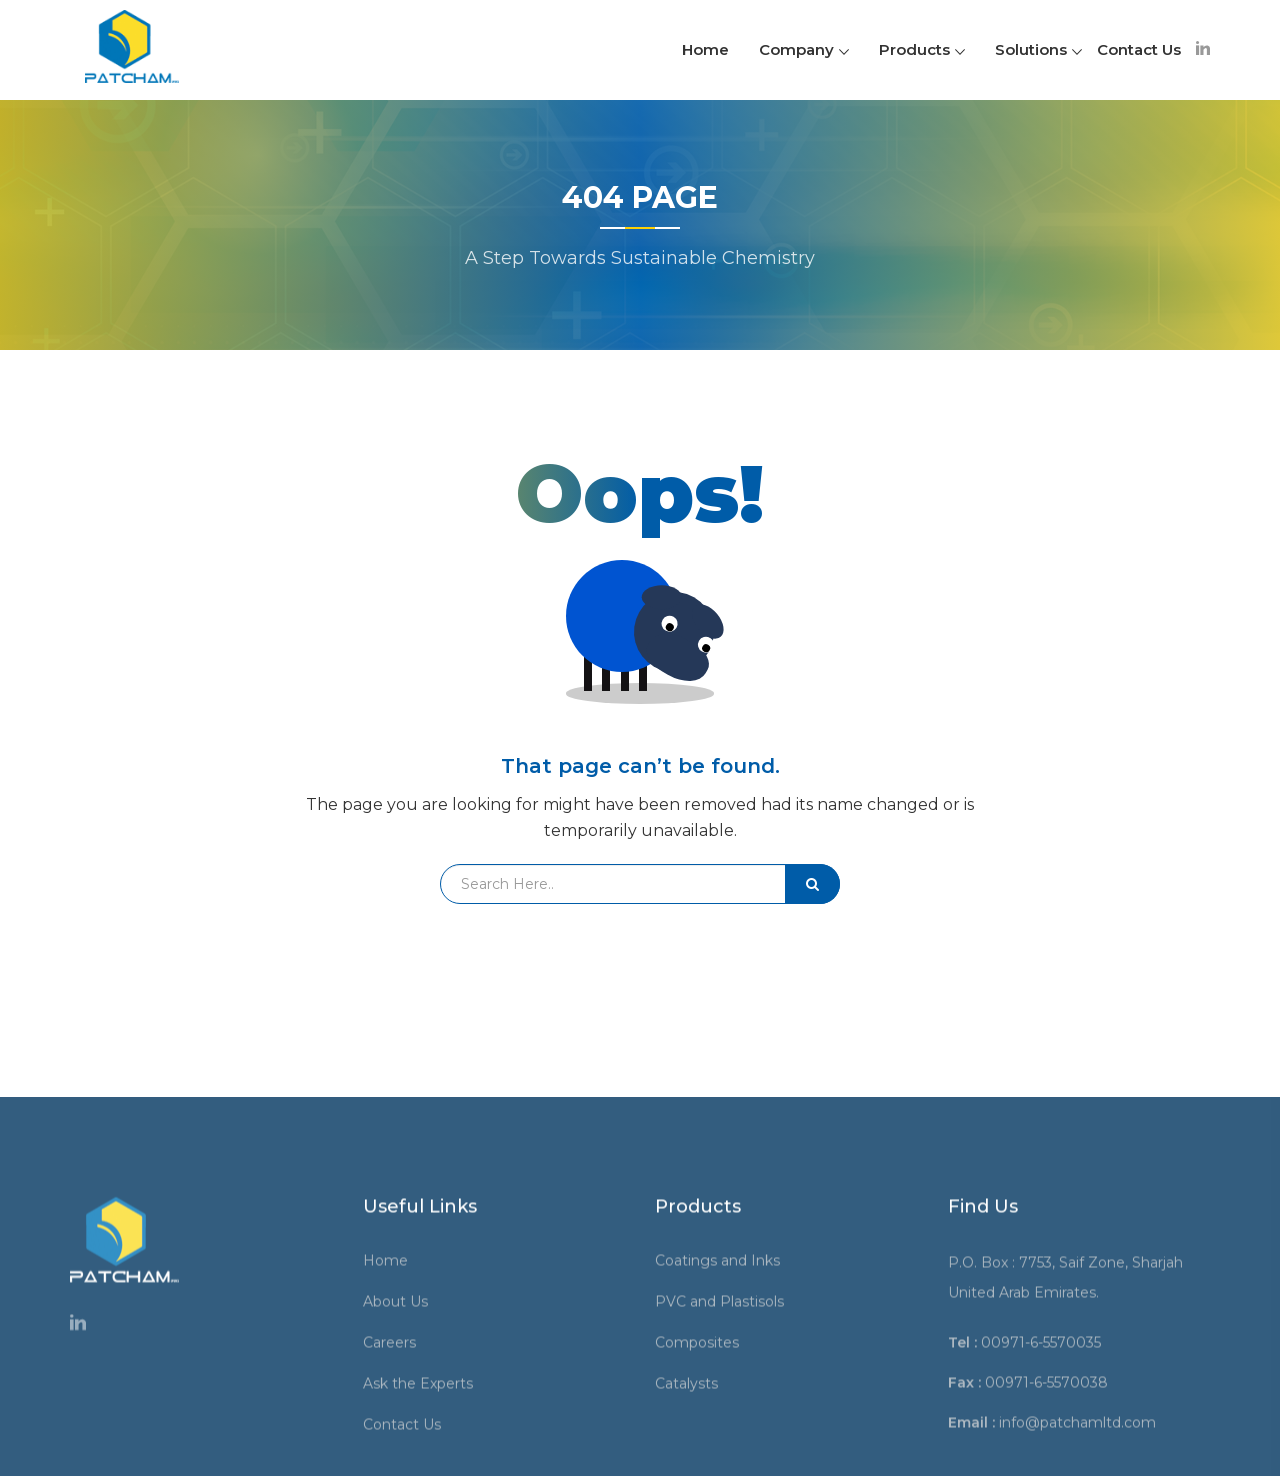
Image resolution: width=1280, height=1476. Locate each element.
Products (922, 49)
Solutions (1038, 49)
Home (705, 49)
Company (804, 49)
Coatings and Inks (724, 1429)
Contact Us (1139, 49)
